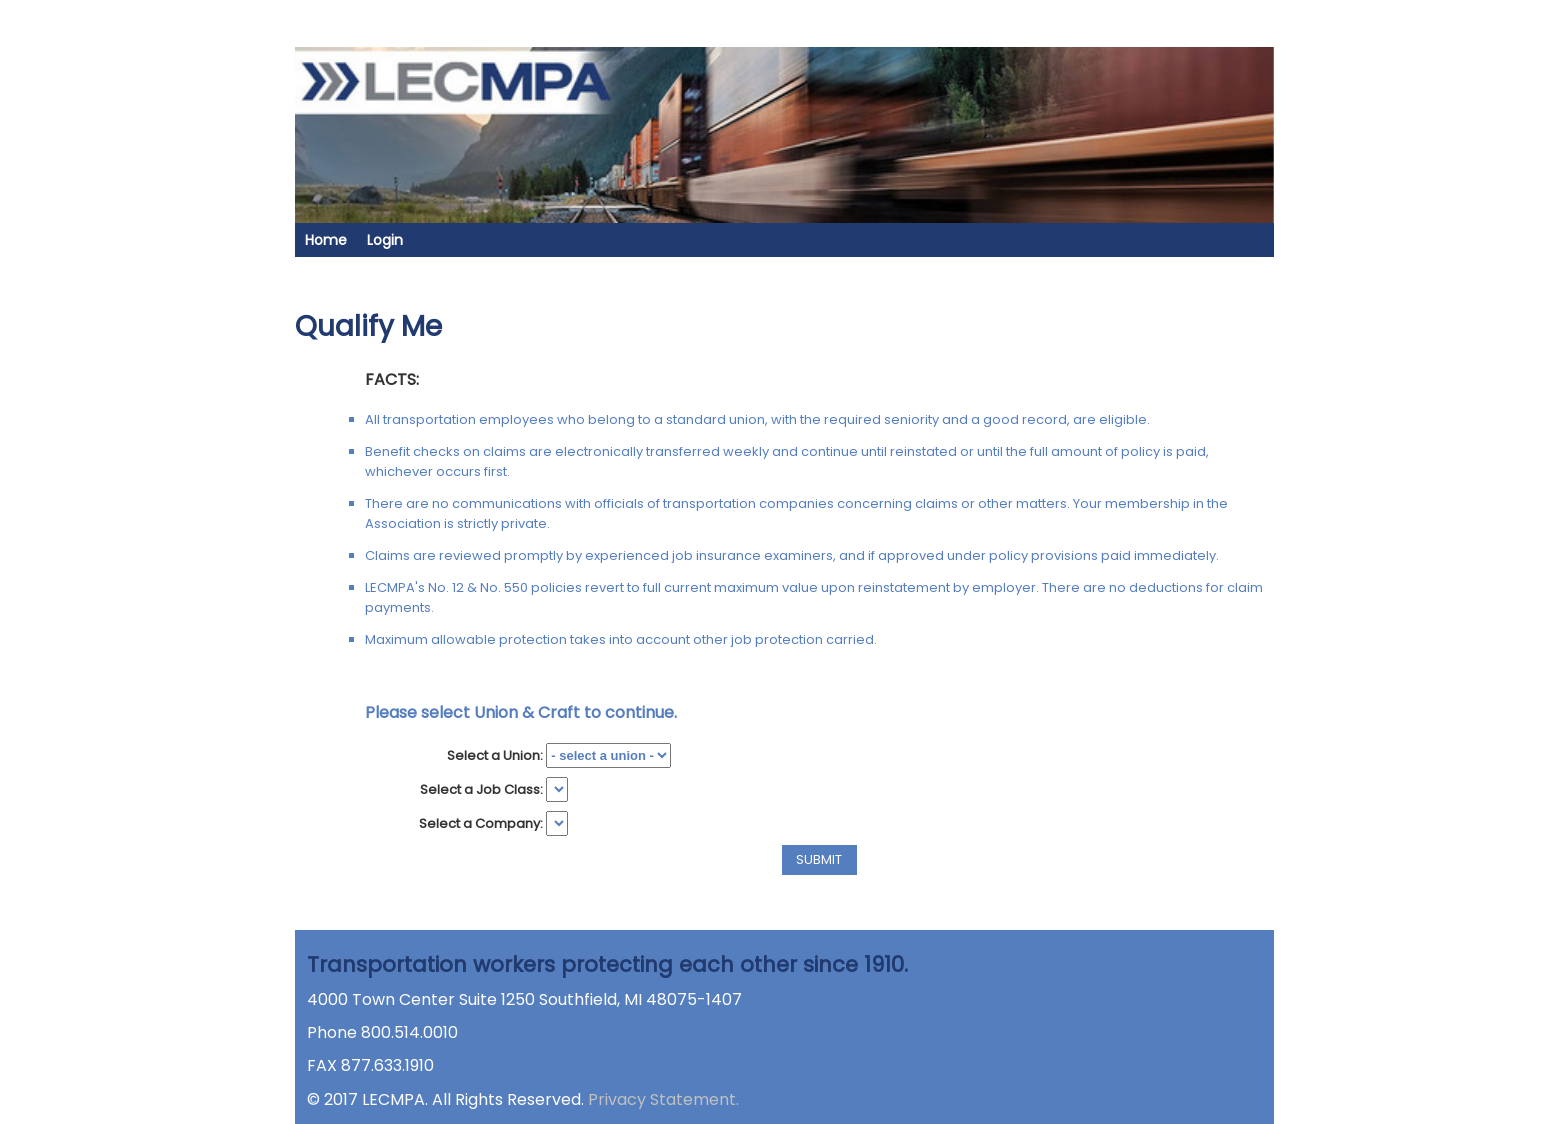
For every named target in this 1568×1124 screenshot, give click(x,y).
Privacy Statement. (663, 1099)
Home (326, 240)
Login (385, 240)
